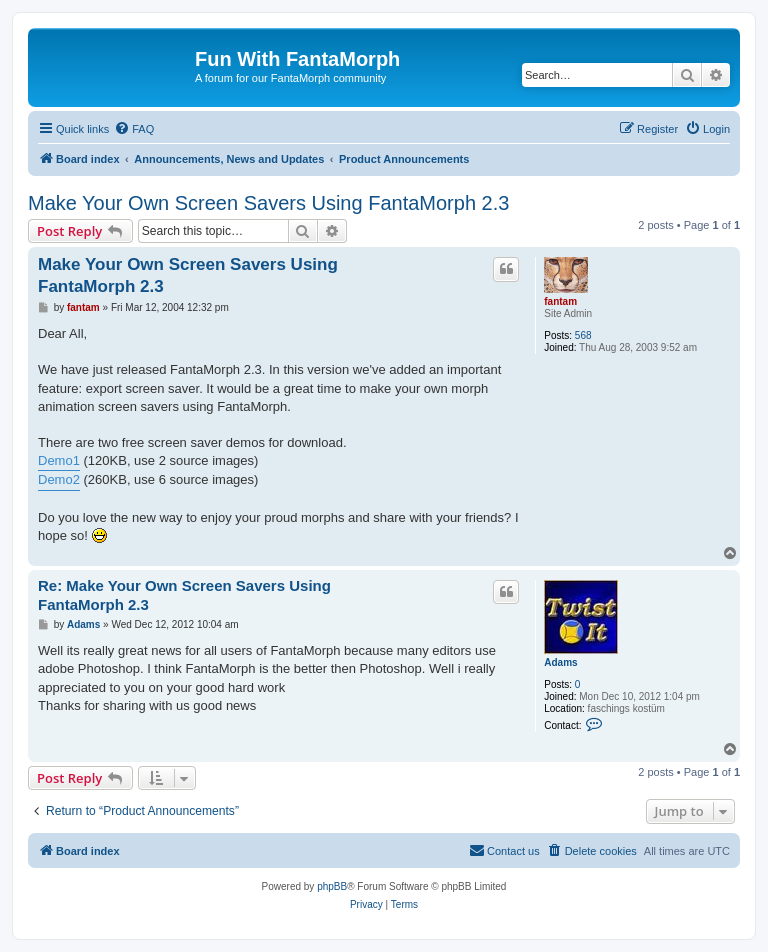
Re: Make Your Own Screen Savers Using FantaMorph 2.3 (184, 595)
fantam (560, 301)
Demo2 (59, 479)
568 (583, 335)
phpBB (332, 886)
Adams (560, 662)
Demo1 (59, 460)
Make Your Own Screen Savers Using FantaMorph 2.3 (268, 203)
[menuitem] (134, 129)
